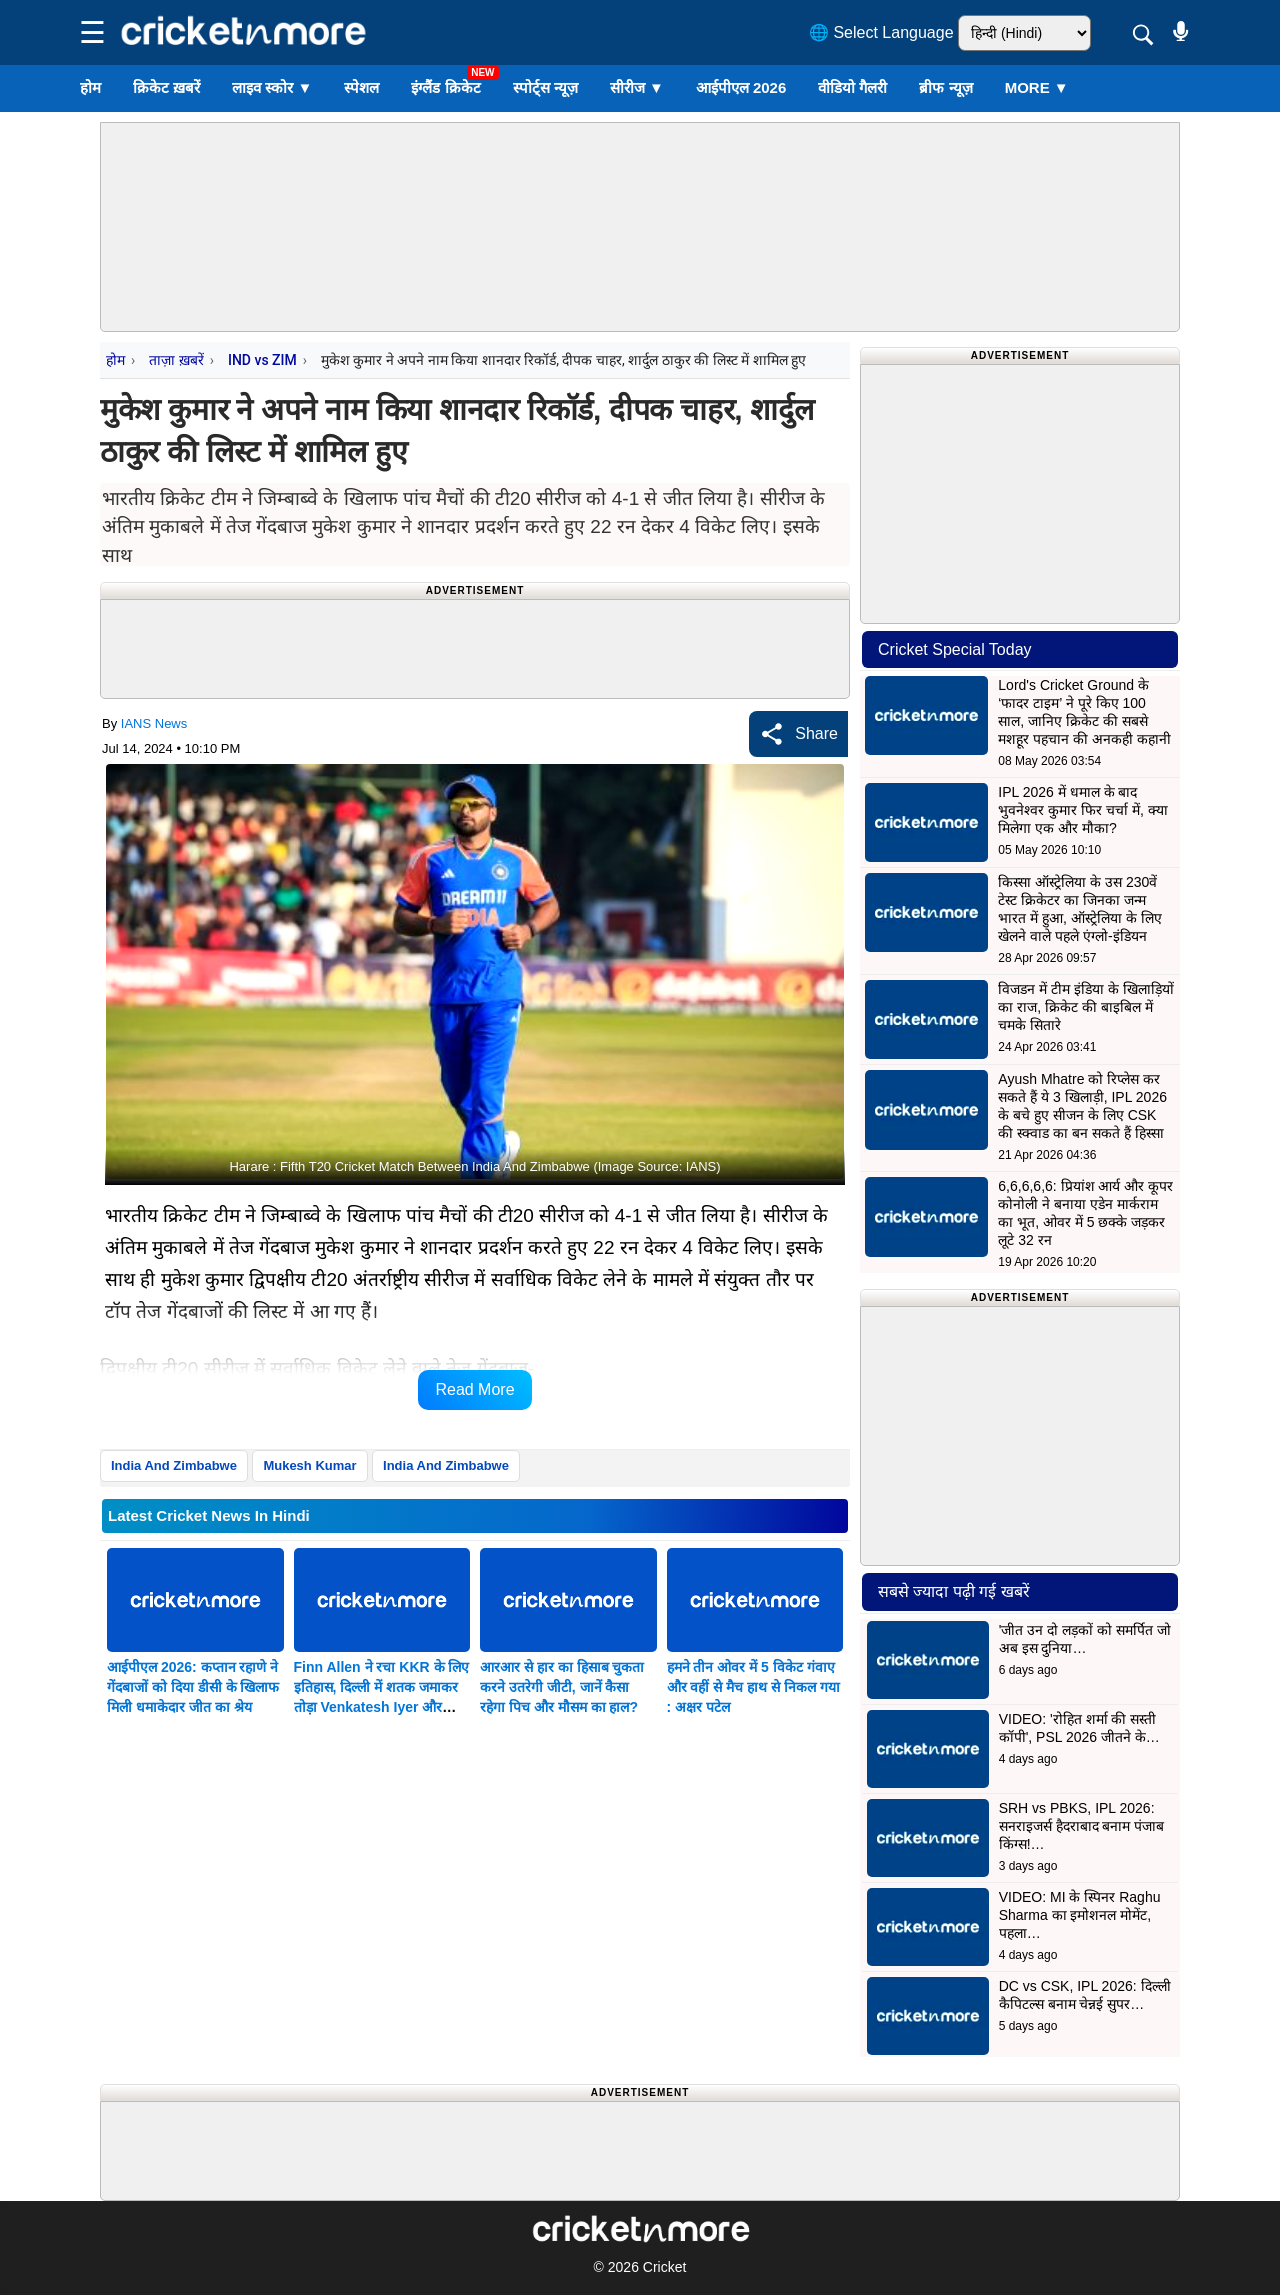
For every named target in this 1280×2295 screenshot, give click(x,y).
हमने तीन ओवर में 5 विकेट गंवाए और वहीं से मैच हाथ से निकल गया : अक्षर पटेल (753, 1687)
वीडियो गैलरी (852, 87)
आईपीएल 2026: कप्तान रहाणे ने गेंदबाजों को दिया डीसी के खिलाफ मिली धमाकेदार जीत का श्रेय (193, 1687)
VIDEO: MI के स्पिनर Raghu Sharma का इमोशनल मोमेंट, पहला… (1080, 1915)
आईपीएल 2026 (741, 87)
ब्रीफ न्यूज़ (945, 87)
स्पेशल (361, 87)
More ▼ (1037, 87)
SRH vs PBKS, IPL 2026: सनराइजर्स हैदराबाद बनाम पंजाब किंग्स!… (1082, 1826)
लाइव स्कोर (272, 87)
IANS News (154, 723)
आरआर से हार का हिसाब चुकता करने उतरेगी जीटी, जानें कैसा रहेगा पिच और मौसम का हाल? (562, 1687)
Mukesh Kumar (309, 1465)
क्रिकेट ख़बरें (166, 87)
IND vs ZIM (262, 360)
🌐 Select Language (881, 32)
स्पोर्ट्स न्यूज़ (545, 87)
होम (90, 87)
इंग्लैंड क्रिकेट (445, 87)
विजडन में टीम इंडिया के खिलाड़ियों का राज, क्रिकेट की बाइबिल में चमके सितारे (1085, 1007)
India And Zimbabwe (174, 1465)
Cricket (665, 2267)
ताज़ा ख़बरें (176, 360)
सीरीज (637, 87)
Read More (474, 1389)
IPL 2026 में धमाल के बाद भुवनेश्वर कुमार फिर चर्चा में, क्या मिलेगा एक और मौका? (1082, 810)
